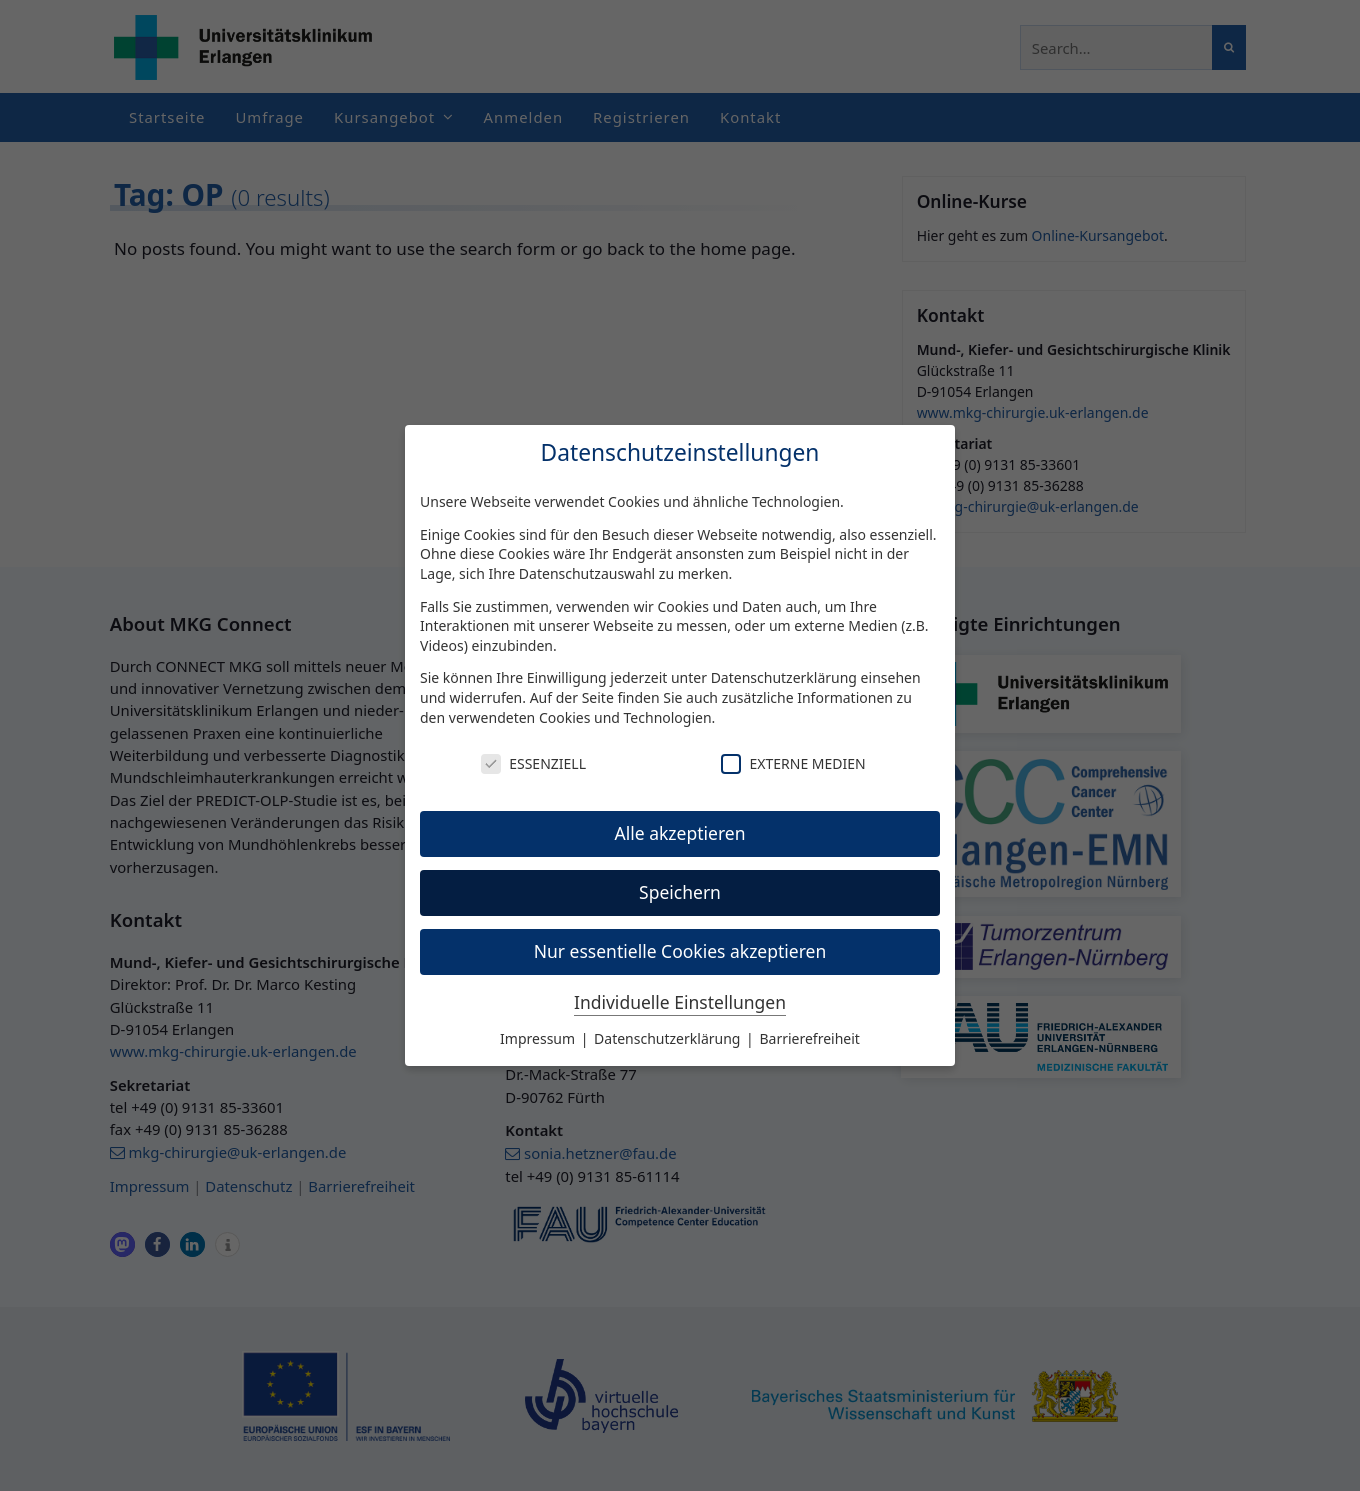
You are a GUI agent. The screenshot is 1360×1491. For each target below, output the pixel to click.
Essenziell (533, 763)
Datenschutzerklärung (784, 677)
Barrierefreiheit (809, 1038)
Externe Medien (793, 763)
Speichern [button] (680, 892)
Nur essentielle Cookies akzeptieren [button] (680, 951)
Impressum (539, 1038)
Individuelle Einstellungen (680, 1002)
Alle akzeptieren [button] (680, 833)
